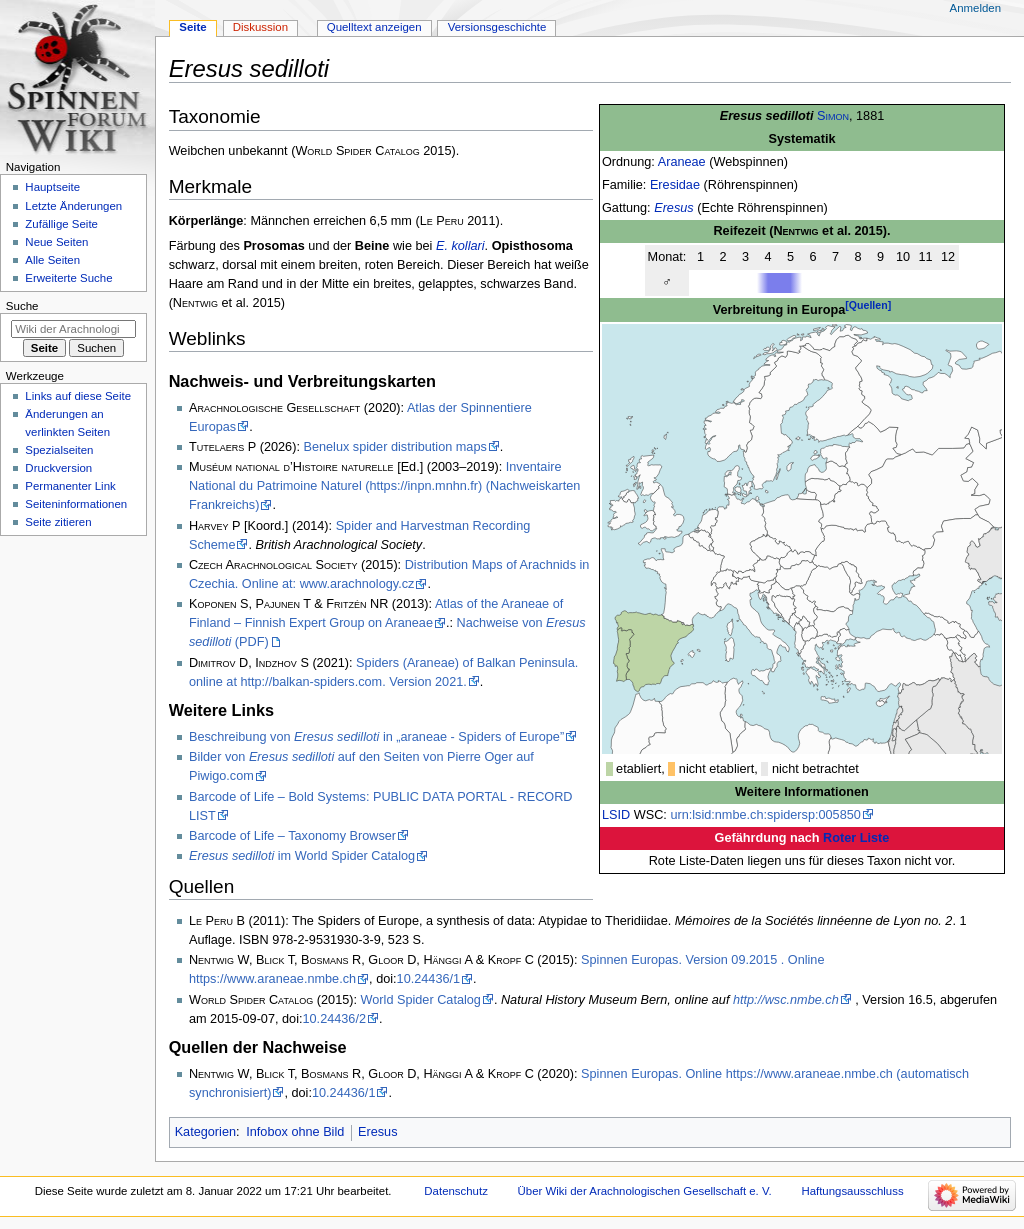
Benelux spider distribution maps (394, 447)
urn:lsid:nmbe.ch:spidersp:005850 (765, 815)
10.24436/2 (335, 1019)
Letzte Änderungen (73, 206)
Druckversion (58, 468)
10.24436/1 (429, 979)
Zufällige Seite (61, 224)
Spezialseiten (59, 450)
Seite (192, 27)
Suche (22, 306)
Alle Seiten (52, 260)
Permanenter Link (70, 486)
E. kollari (460, 246)
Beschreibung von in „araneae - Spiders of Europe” (376, 737)
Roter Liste (856, 838)
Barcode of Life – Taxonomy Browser (292, 836)
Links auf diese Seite (78, 396)
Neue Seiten (56, 242)
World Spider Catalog (421, 1000)
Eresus (674, 208)
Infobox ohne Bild (295, 1132)
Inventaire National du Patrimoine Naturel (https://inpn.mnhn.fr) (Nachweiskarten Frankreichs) (384, 486)
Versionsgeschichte (497, 27)
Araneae (682, 162)
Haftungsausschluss (852, 1191)
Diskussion (260, 27)
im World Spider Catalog (302, 856)
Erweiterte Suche (68, 278)
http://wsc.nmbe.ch (786, 1000)
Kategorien (205, 1132)
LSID (616, 815)
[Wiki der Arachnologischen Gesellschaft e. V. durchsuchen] (73, 329)
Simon (833, 116)
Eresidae (675, 185)
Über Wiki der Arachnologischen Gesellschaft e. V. (645, 1191)
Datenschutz (456, 1191)
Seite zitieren (58, 522)
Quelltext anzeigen (374, 27)
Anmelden (976, 8)
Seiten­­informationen (76, 504)
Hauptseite (52, 187)
